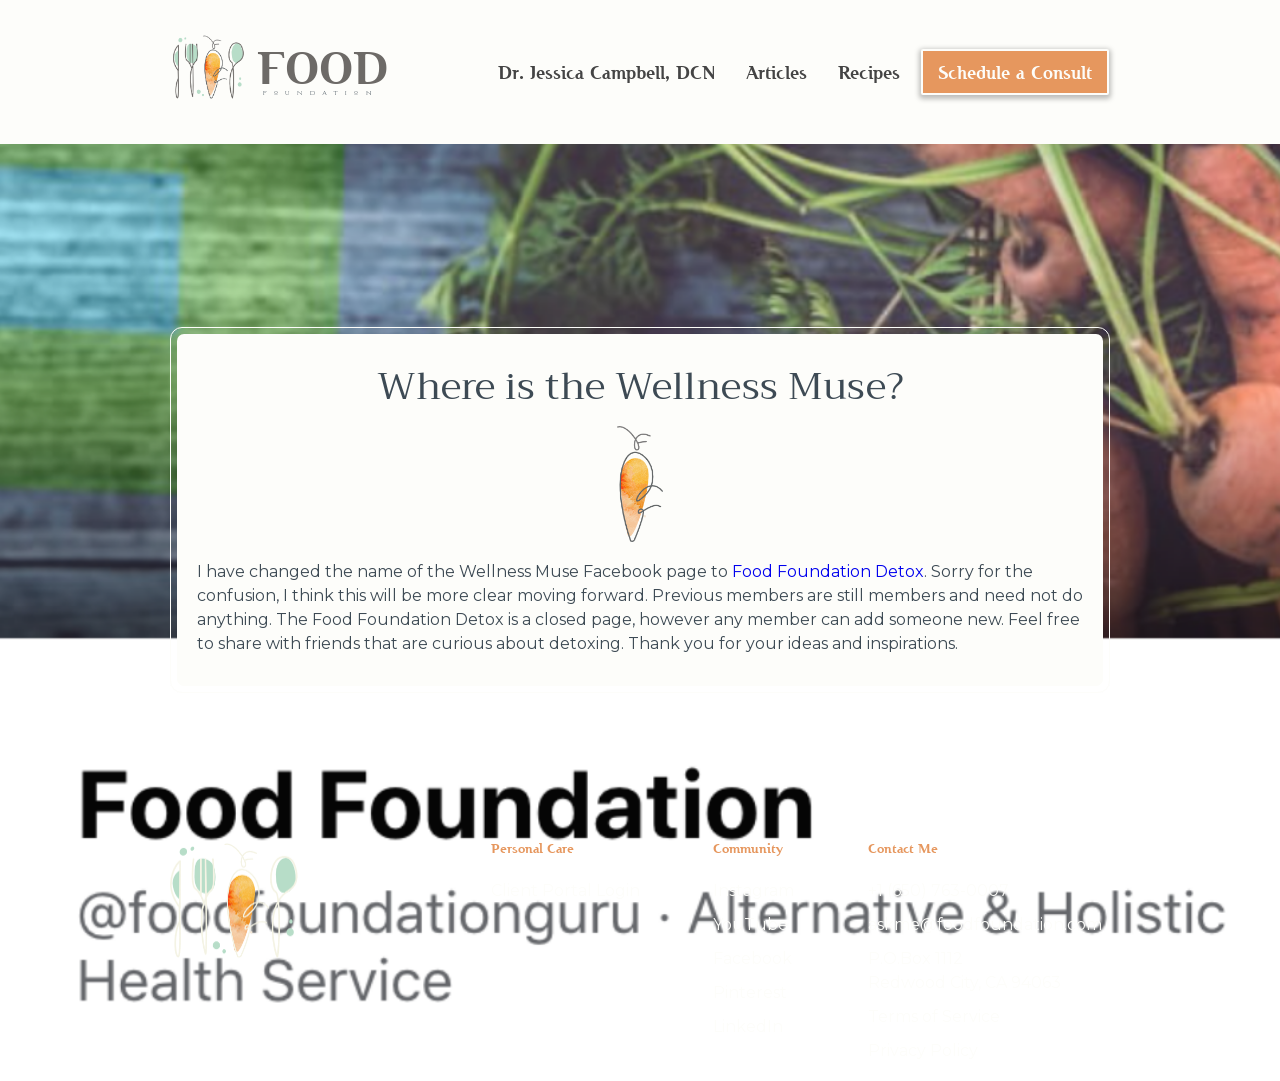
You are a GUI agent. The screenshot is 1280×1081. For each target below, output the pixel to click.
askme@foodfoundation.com (985, 924)
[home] (279, 72)
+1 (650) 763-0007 (938, 890)
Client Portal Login (565, 890)
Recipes (869, 72)
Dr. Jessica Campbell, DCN (606, 72)
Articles (776, 72)
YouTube (750, 924)
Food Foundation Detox (828, 571)
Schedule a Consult (1015, 72)
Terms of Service (934, 1016)
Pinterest (750, 992)
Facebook (752, 958)
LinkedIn (748, 1026)
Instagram (753, 890)
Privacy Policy (923, 1050)
